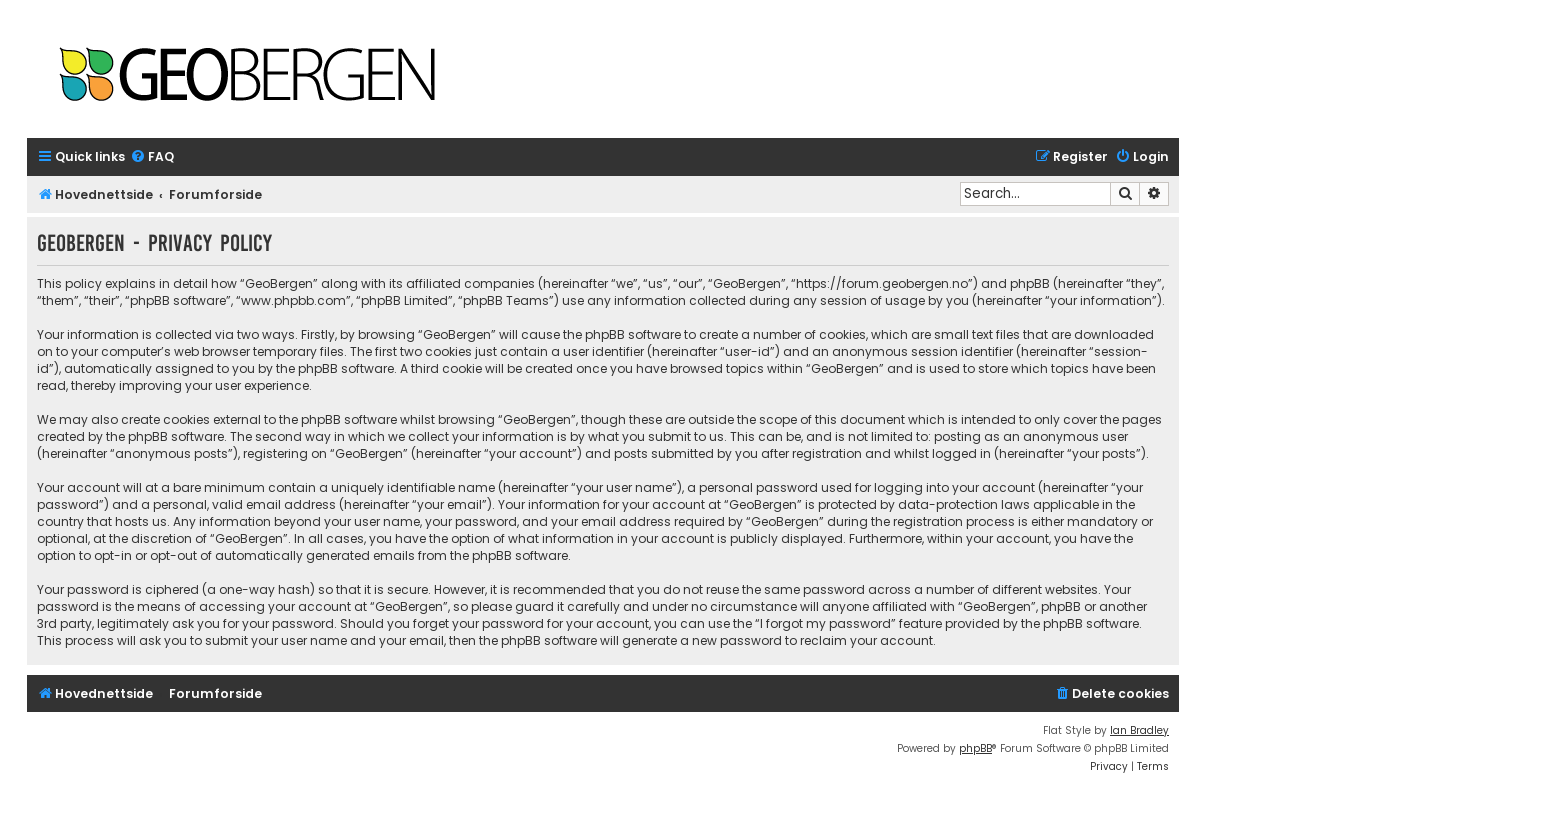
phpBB (975, 748)
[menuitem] (152, 157)
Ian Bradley (1139, 730)
